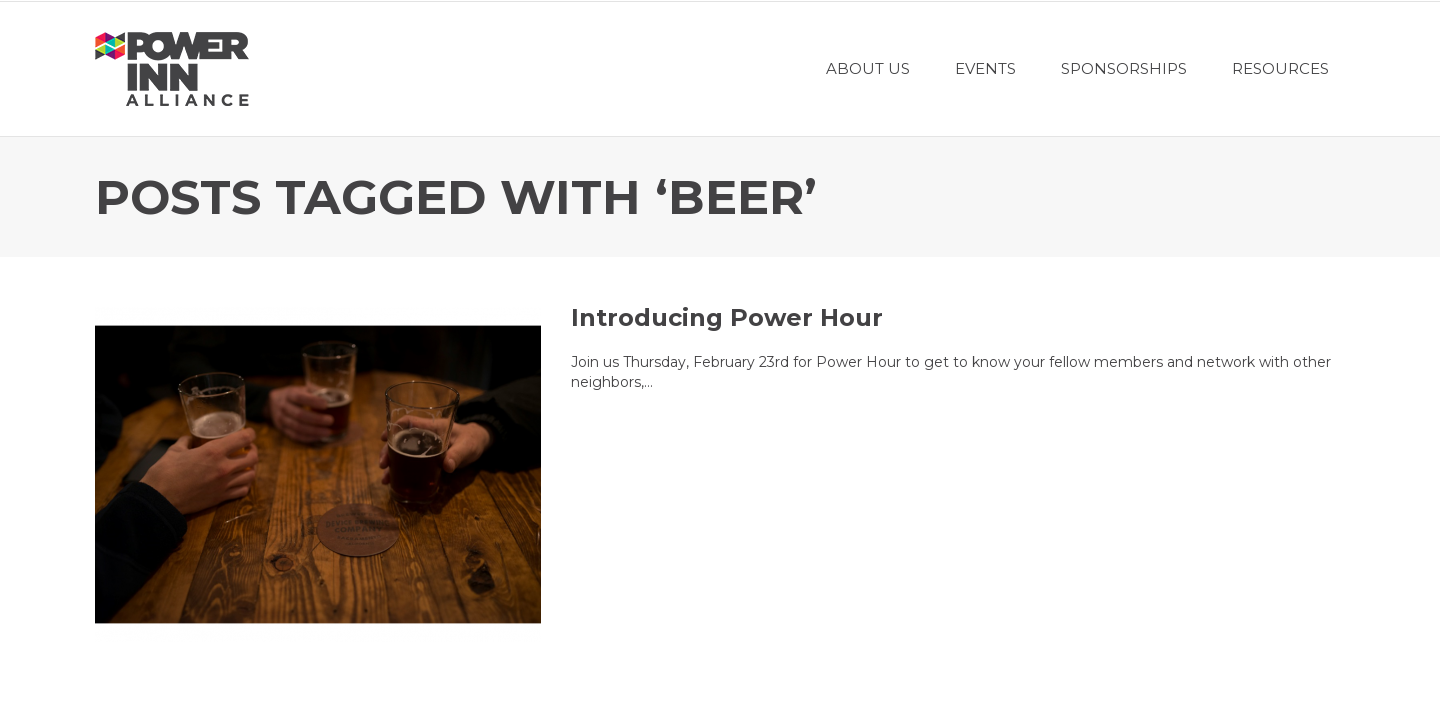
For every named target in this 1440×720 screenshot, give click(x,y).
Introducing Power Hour (727, 317)
